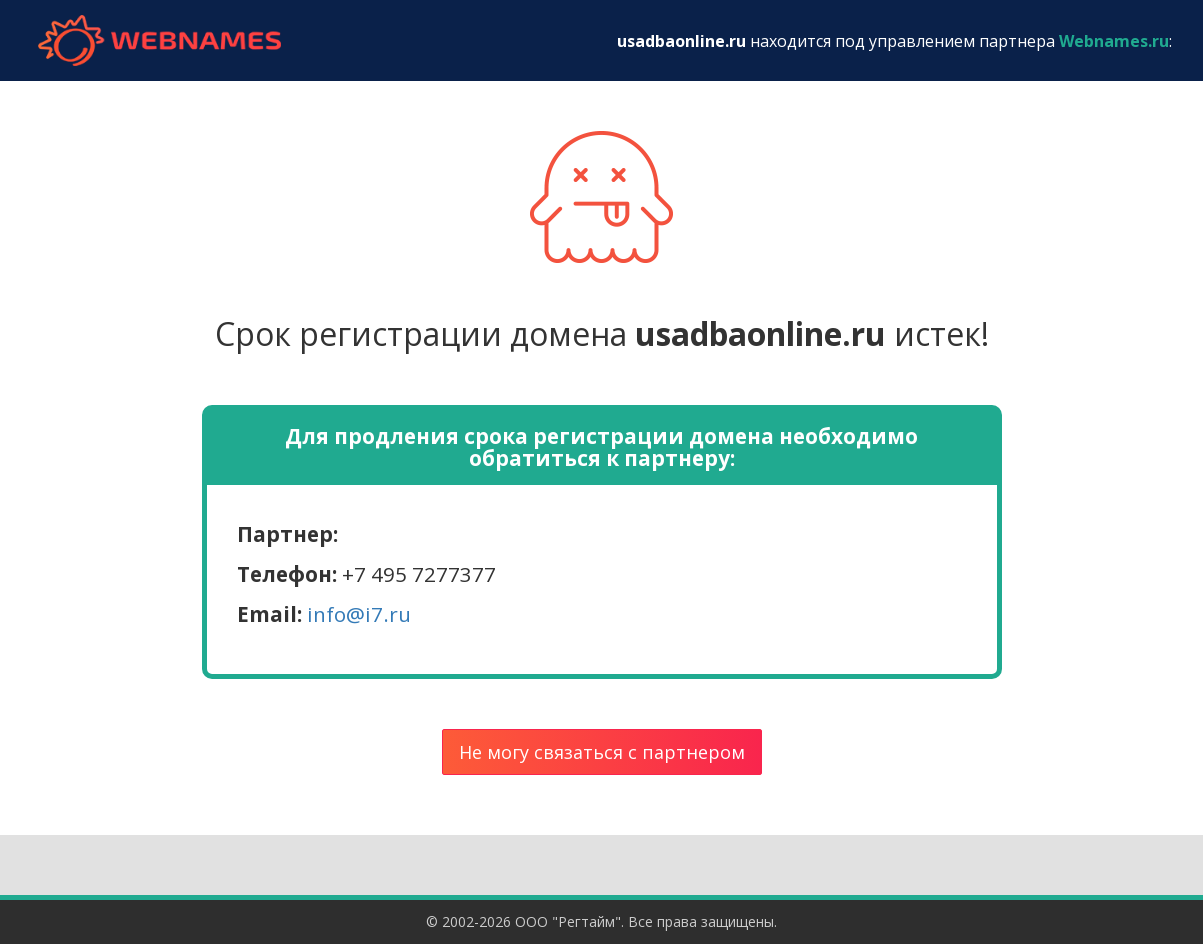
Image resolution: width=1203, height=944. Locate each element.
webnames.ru (160, 40)
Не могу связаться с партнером (602, 752)
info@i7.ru (359, 614)
